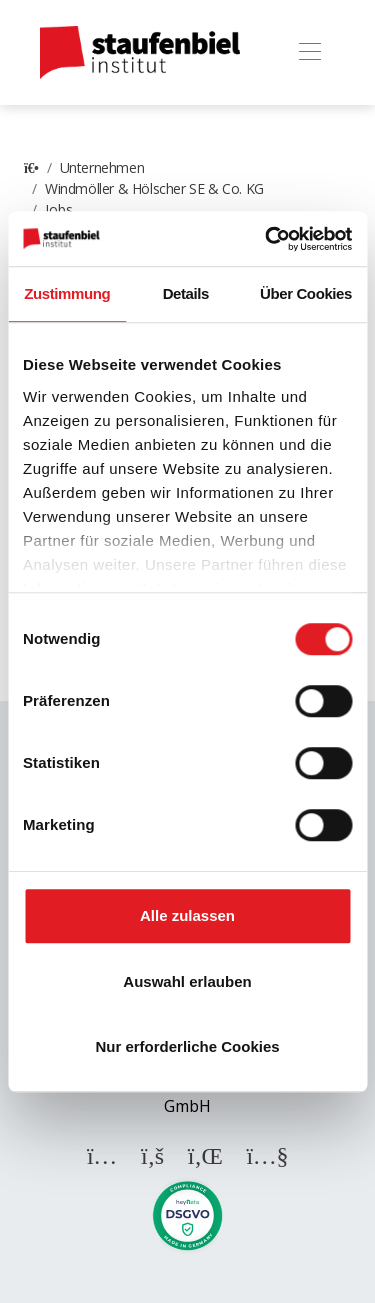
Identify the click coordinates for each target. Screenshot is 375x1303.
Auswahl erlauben (187, 981)
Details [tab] (186, 293)
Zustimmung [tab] (67, 293)
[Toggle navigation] (309, 52)
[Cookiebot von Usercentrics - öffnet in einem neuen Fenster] (267, 239)
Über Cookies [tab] (306, 293)
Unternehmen (102, 167)
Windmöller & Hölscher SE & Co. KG (154, 188)
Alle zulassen (187, 915)
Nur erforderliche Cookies (187, 1046)
